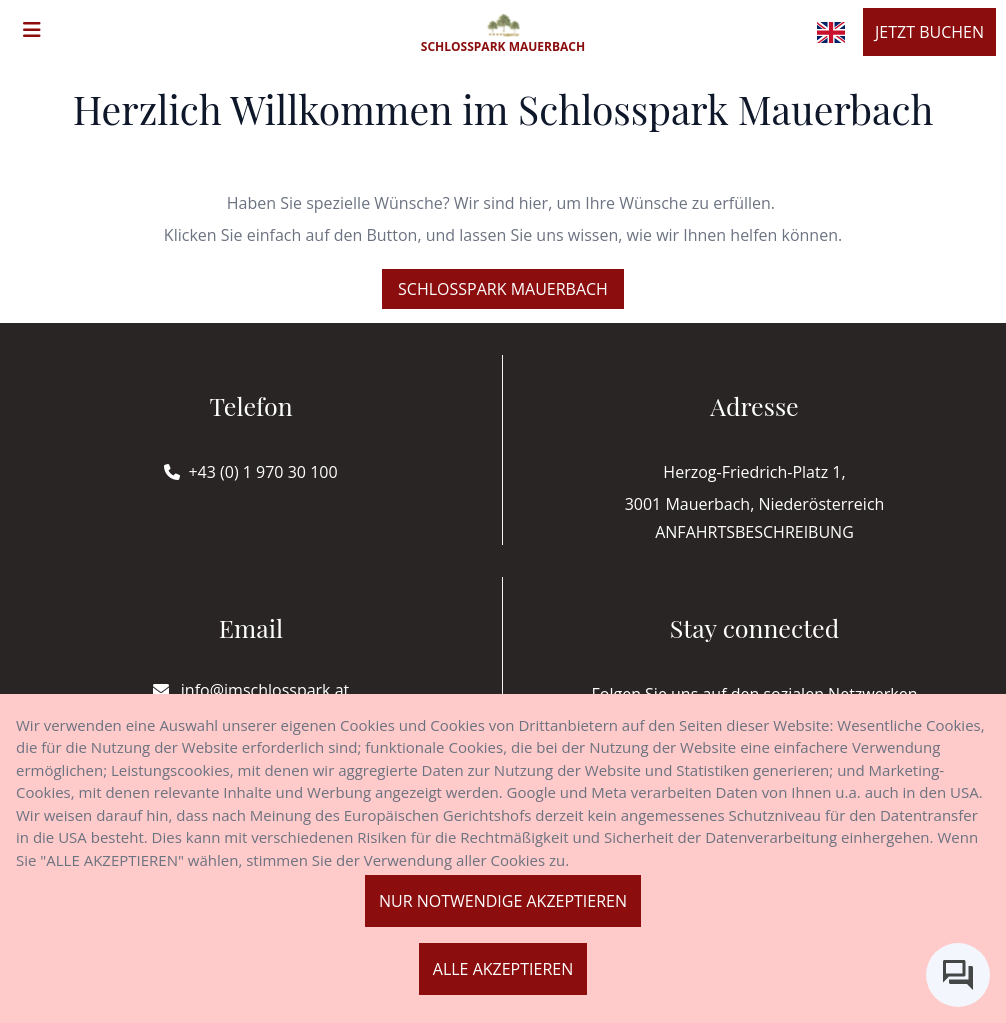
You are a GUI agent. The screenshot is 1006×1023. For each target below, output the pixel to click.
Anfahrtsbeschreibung (754, 532)
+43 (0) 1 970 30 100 (262, 472)
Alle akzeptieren (503, 969)
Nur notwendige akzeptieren (503, 901)
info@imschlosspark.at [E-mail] (251, 690)
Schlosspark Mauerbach (503, 289)
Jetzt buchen (929, 32)
